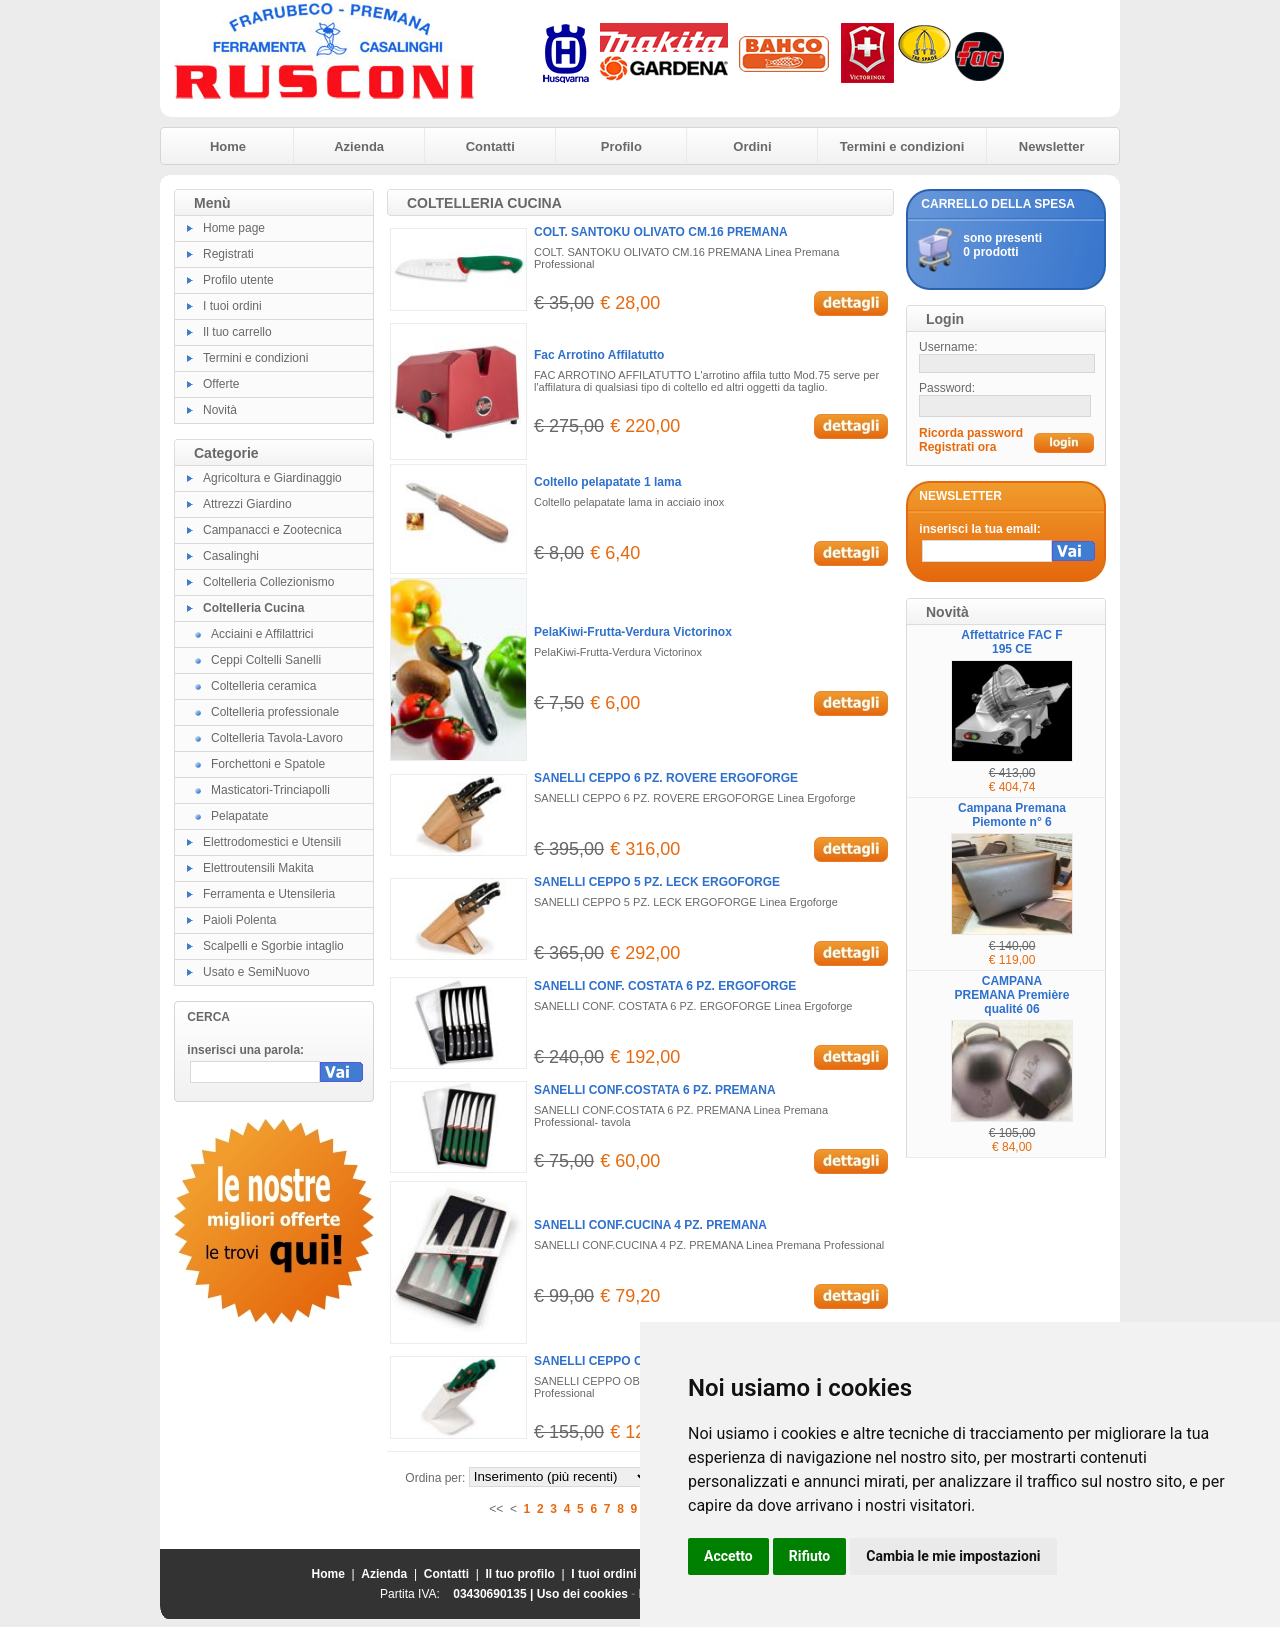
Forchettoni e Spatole (268, 764)
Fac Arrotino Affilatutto (599, 355)
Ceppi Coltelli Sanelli (266, 660)
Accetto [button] (728, 1556)
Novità (220, 410)
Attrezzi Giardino (247, 504)
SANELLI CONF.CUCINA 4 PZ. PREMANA (650, 1225)
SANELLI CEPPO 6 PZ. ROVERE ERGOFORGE (666, 778)
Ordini (752, 146)
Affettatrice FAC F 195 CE (1011, 642)
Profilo (621, 146)
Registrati (228, 254)
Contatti (490, 146)
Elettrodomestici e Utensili (272, 842)
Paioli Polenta (239, 920)
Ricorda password (971, 433)
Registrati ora (957, 447)
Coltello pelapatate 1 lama (607, 482)
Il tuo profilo (520, 1574)
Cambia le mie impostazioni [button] (953, 1556)
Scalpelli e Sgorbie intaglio (273, 946)
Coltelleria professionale (275, 712)
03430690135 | (494, 1594)
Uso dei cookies (582, 1594)
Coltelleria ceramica (263, 686)
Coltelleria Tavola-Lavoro (277, 738)
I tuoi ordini (232, 306)
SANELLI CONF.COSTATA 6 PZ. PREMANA (655, 1090)
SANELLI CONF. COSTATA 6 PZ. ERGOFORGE (665, 986)
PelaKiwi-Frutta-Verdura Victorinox (633, 632)
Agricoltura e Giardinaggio (272, 478)
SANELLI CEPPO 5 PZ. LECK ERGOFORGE (657, 882)
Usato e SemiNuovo (256, 972)
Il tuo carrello (237, 332)
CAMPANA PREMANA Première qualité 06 (1012, 995)
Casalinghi (231, 556)
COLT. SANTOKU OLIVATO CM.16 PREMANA (661, 232)
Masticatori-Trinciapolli (270, 790)
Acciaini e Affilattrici (262, 634)
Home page (234, 228)
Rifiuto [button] (810, 1556)
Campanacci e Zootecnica (272, 530)
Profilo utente (238, 280)
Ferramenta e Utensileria (269, 894)
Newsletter (1052, 146)
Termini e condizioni (902, 146)
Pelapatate (239, 816)
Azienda (359, 146)
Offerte (221, 384)
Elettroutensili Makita (258, 868)
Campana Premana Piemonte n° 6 (1012, 815)
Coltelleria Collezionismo (268, 582)
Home (228, 146)
